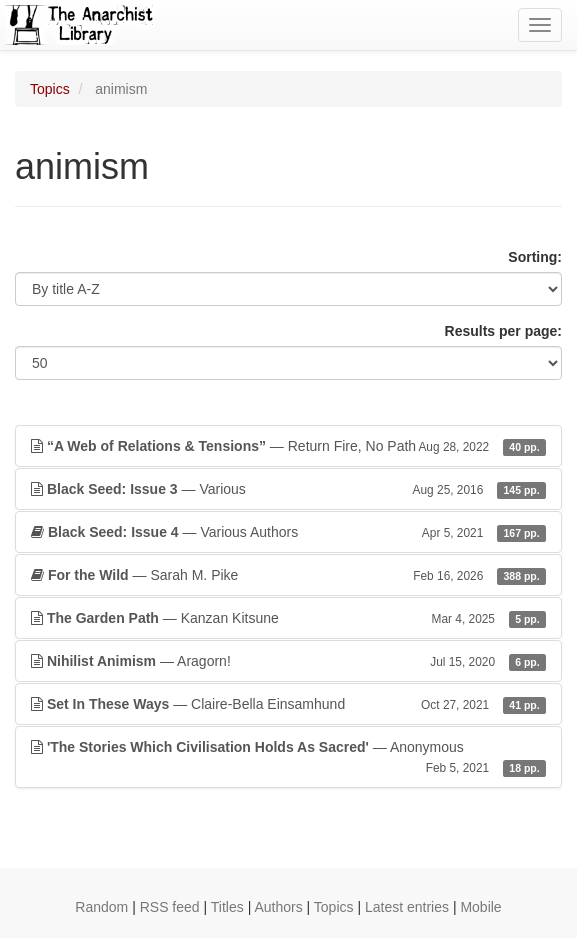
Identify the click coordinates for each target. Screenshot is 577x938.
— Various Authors (288, 532)
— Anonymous (288, 758)
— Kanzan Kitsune (288, 618)
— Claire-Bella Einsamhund (288, 704)
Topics (50, 89)
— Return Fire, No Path (288, 446)
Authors (278, 907)
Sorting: (535, 257)
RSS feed (170, 907)
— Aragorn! (288, 661)
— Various (288, 489)
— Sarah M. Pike (288, 575)
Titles (227, 907)
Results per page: (503, 331)
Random (101, 907)
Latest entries (407, 907)
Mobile (480, 907)
